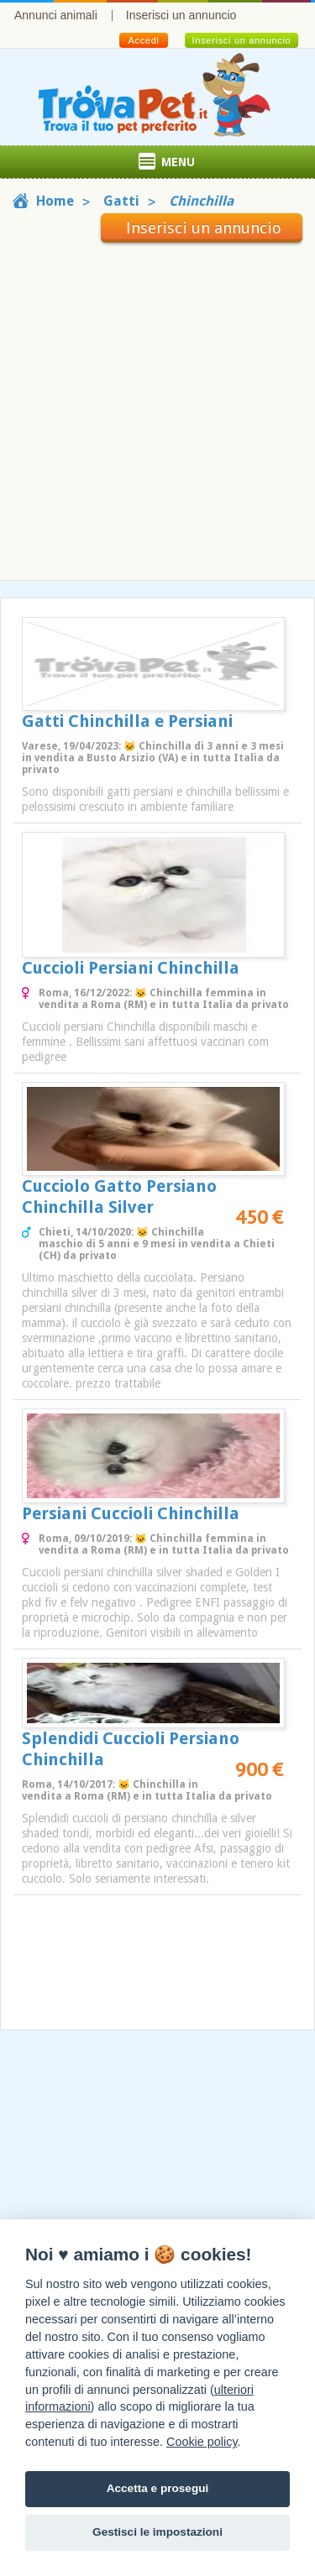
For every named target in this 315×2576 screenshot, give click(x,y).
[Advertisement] (157, 408)
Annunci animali (55, 15)
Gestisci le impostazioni (157, 2532)
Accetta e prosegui (158, 2488)
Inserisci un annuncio (181, 15)
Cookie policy (202, 2441)
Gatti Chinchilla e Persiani (127, 721)
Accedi (143, 40)
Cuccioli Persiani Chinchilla (130, 968)
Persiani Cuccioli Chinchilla (130, 1513)
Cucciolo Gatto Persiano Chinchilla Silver (119, 1196)
